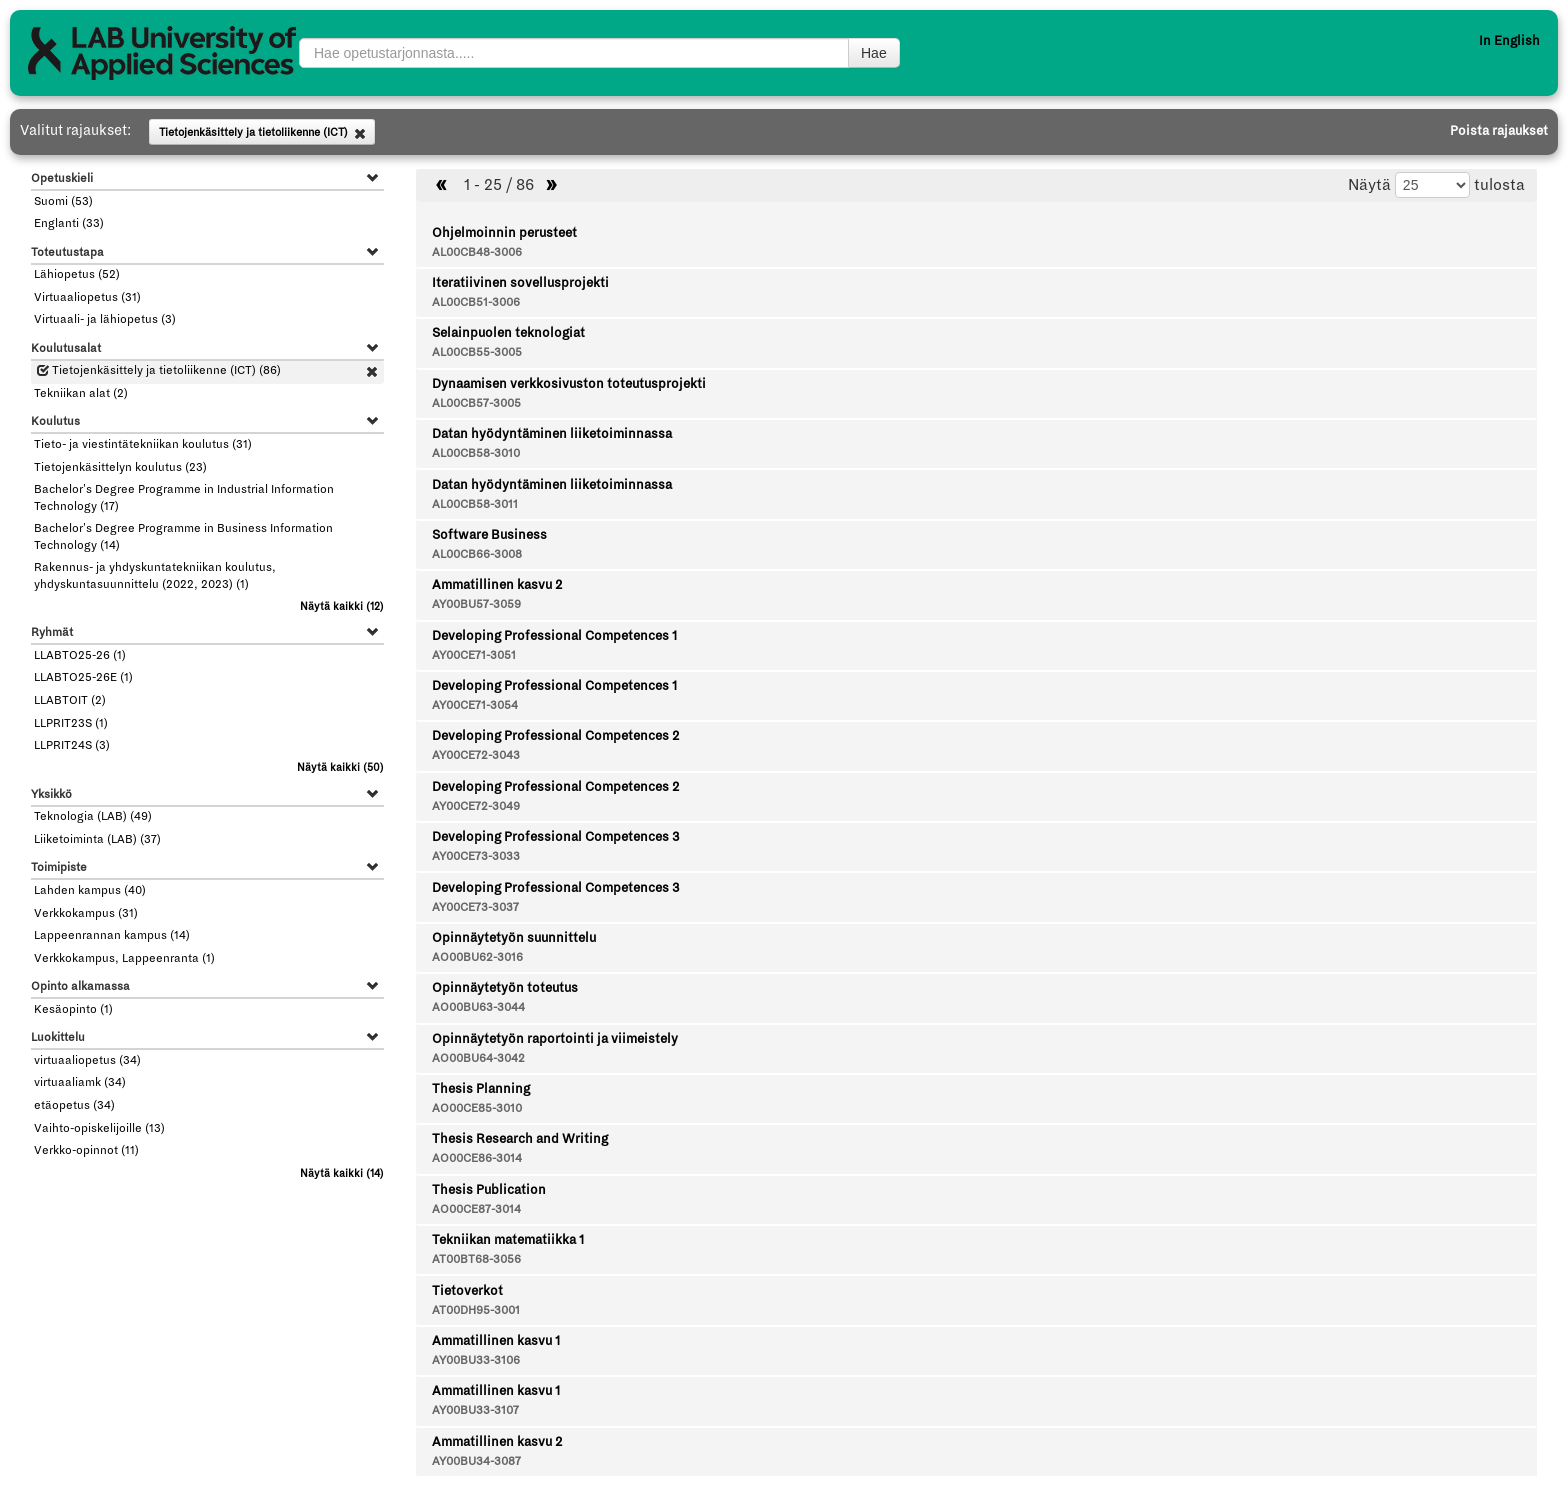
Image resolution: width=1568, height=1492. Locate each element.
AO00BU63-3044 (478, 1007)
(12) (342, 606)
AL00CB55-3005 (477, 352)
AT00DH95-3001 (476, 1310)
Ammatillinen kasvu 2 (497, 585)
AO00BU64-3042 (478, 1058)
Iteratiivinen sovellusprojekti (520, 283)
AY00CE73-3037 (475, 907)
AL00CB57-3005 (476, 403)
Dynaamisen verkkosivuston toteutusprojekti (569, 384)
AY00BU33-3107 (475, 1410)
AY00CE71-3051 (474, 655)
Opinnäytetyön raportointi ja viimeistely (555, 1039)
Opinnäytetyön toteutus (505, 988)
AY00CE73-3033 (476, 856)
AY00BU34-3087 (476, 1461)
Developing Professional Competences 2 (555, 736)
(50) (340, 767)
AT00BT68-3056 (476, 1259)
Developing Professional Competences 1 (554, 636)
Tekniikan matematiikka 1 (508, 1240)
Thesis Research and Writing (520, 1139)
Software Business (489, 535)
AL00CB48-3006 (477, 252)
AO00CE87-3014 (476, 1209)
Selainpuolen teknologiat (508, 333)
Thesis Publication (489, 1190)
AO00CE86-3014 (477, 1158)
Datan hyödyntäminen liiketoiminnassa (552, 434)
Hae (874, 53)
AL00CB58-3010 (476, 453)
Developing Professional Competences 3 (555, 837)
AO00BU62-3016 (477, 957)
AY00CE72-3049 (476, 806)
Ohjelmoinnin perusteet (504, 233)
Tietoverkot (467, 1291)
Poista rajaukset (1499, 131)
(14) (342, 1173)
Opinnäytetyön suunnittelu (514, 938)
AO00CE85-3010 (477, 1108)
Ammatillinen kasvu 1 (496, 1341)
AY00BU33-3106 (476, 1360)
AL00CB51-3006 (476, 302)
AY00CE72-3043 (476, 755)
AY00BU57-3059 (476, 604)
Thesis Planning (481, 1089)
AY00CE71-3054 (475, 705)
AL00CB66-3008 (477, 554)
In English (1509, 41)
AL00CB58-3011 (475, 504)
